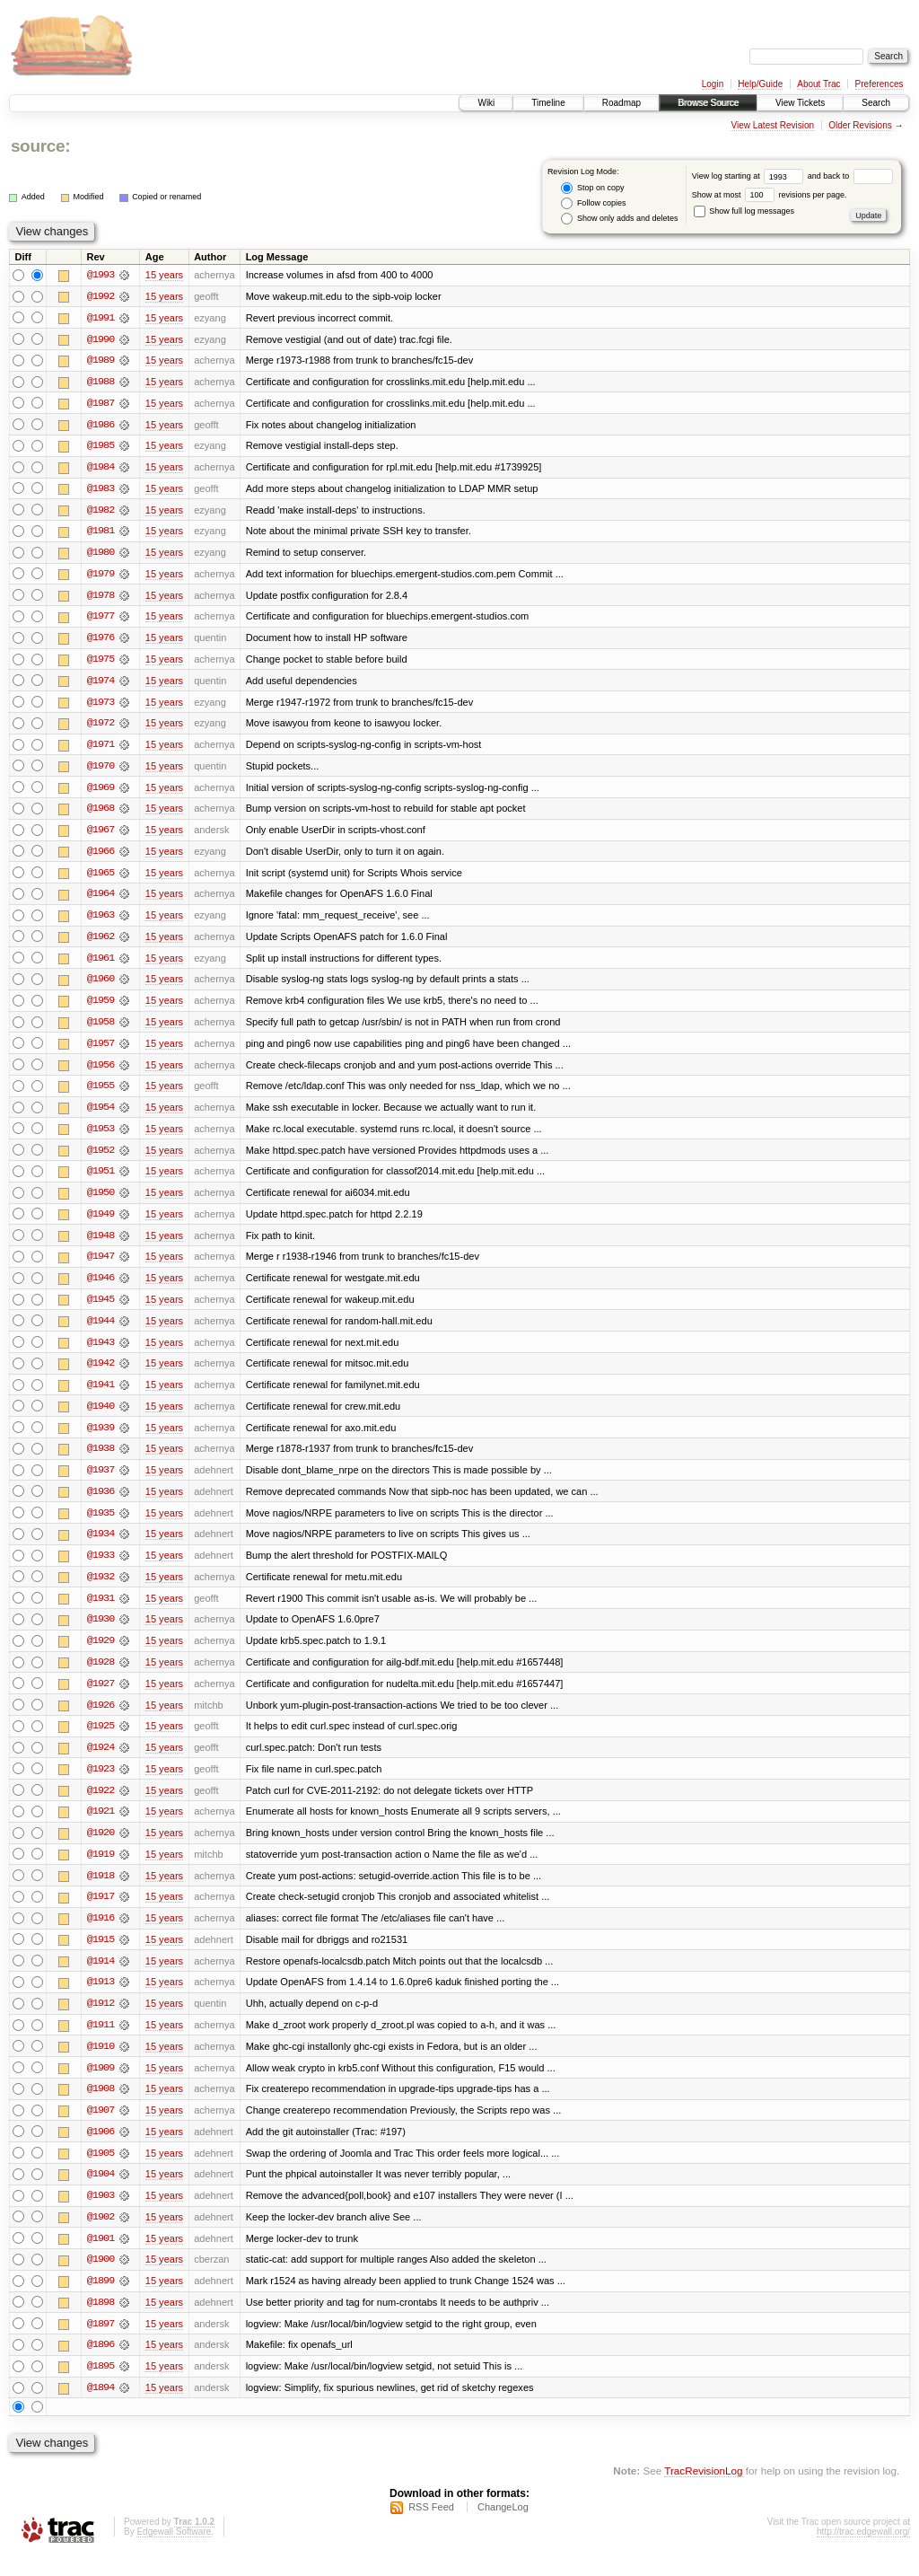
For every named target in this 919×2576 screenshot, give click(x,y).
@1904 (100, 2192)
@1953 (100, 1137)
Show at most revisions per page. (769, 194)
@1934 (100, 1546)
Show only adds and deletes (619, 218)
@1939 (100, 1438)
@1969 (100, 792)
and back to (850, 175)
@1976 (100, 641)
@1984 (100, 469)
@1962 (100, 943)
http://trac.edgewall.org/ (863, 2552)
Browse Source (708, 103)
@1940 (100, 1417)
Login (712, 84)
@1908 (100, 2106)
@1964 (100, 899)
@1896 (100, 2365)
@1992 (100, 296)
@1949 (100, 1223)
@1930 (100, 1632)
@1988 (100, 382)
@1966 (100, 856)
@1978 (100, 598)
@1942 (100, 1374)
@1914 (100, 1977)
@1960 (100, 986)
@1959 (100, 1007)
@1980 (100, 555)
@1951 (100, 1180)
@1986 (100, 425)
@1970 (100, 770)
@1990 (100, 339)
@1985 (100, 447)
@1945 (100, 1309)
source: (40, 145)
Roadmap (621, 103)
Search (876, 103)
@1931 (100, 1611)
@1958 (100, 1029)
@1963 (100, 921)
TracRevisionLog (703, 2491)
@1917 (100, 1912)
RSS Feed (431, 2527)
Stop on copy (592, 188)
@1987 (100, 404)
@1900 (100, 2279)
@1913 (100, 1998)
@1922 (100, 1805)
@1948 (100, 1244)
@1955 (100, 1093)
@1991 (100, 318)
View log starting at (750, 175)
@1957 (100, 1050)
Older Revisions (860, 125)
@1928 (100, 1675)
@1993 (100, 275)
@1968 (100, 813)
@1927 (100, 1697)
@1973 (100, 706)
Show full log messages (744, 211)
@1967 (100, 835)
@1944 (100, 1330)
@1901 (100, 2257)
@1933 (100, 1568)
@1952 (100, 1158)
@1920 (100, 1848)
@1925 (100, 1740)
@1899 (100, 2300)
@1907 (100, 2128)
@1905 (100, 2171)
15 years (164, 274)
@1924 (100, 1761)
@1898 (100, 2322)
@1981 (100, 533)
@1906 (100, 2149)
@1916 (100, 1934)
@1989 (100, 361)
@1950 (100, 1201)
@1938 (100, 1460)
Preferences (879, 84)
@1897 (100, 2343)
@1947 (100, 1266)
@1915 (100, 1955)
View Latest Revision (772, 125)
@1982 (100, 512)
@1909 (100, 2085)
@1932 (100, 1589)
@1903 (100, 2214)
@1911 (100, 2042)
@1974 (100, 684)
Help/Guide (760, 84)
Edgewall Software (173, 2552)
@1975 (100, 662)
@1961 (100, 964)
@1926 (100, 1718)
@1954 (100, 1115)
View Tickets (800, 103)
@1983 (100, 490)
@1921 (100, 1826)
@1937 (100, 1481)
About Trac (818, 84)
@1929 (100, 1654)
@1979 (100, 576)
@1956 (100, 1072)
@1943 (100, 1352)
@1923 (100, 1783)
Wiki (486, 103)
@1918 (100, 1891)
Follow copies (593, 203)
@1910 (100, 2063)
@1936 (100, 1503)
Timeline (548, 103)
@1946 (100, 1287)
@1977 (100, 619)
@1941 (100, 1395)
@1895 (100, 2386)
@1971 (100, 749)
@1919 (100, 1869)
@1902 (100, 2236)
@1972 (100, 727)
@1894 (100, 2408)
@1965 (100, 878)
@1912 (100, 2020)
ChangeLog (503, 2527)
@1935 (100, 1524)
